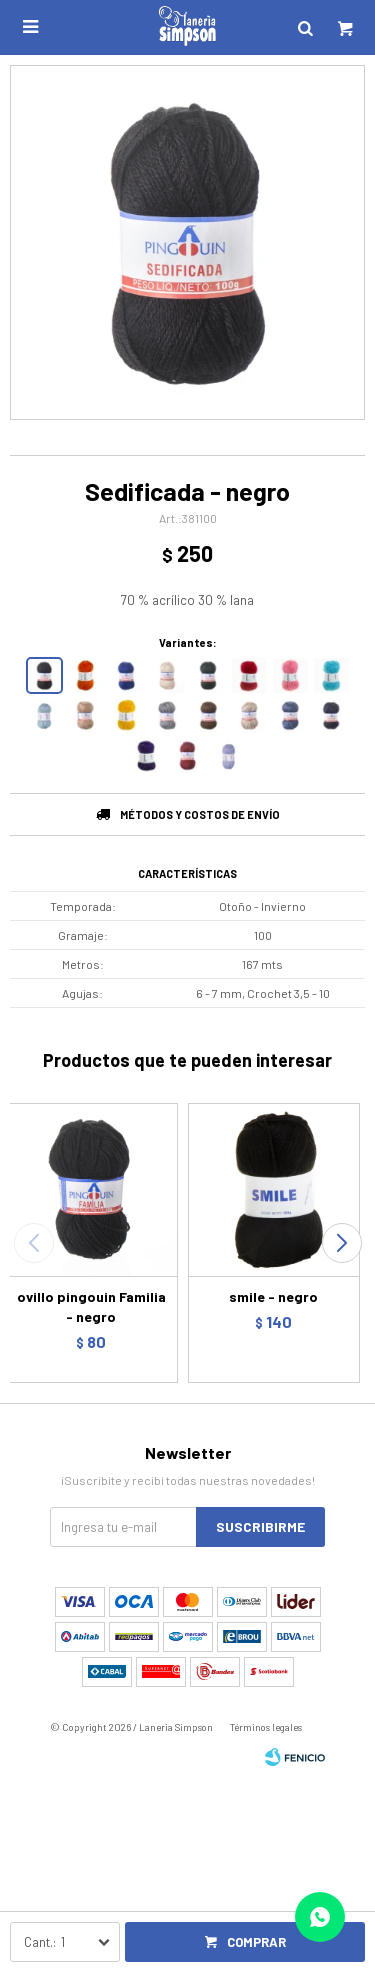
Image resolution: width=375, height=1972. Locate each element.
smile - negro (273, 1296)
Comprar (256, 1942)
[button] (341, 1243)
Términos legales (266, 1727)
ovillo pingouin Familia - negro (91, 1306)
